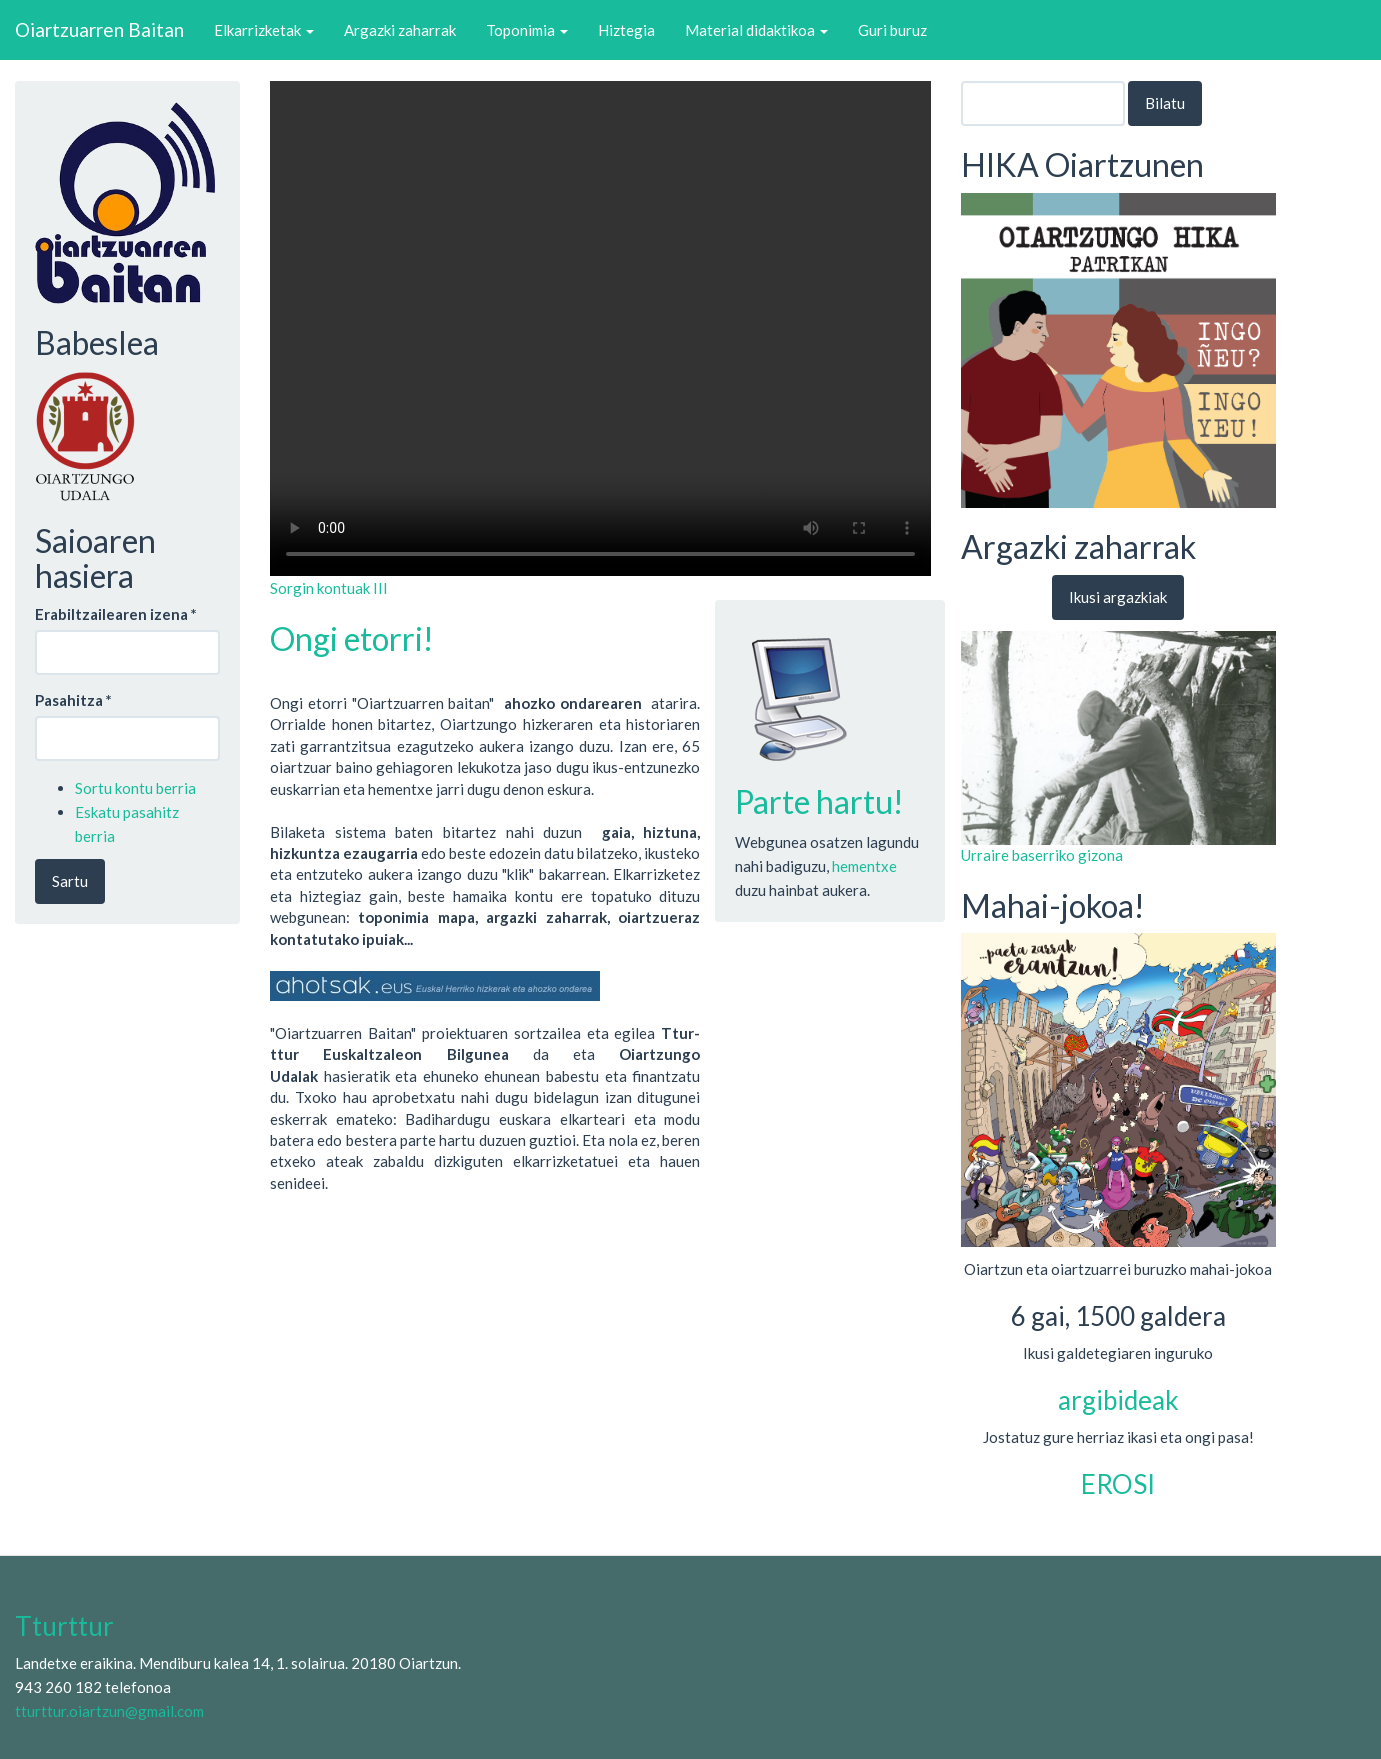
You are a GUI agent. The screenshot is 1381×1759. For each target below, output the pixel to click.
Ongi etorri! (352, 638)
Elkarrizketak (264, 30)
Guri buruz (892, 30)
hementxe (864, 866)
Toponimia (527, 30)
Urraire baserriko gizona (1042, 855)
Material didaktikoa (756, 30)
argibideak (1118, 1400)
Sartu (70, 881)
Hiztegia (626, 30)
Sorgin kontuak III (329, 588)
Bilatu (1165, 103)
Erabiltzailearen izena (116, 614)
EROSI (1118, 1484)
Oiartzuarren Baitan (99, 29)
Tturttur (64, 1626)
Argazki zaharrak (400, 30)
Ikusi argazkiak (1118, 597)
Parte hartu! (819, 801)
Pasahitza (73, 700)
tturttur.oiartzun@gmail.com (109, 1711)
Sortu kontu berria (135, 788)
